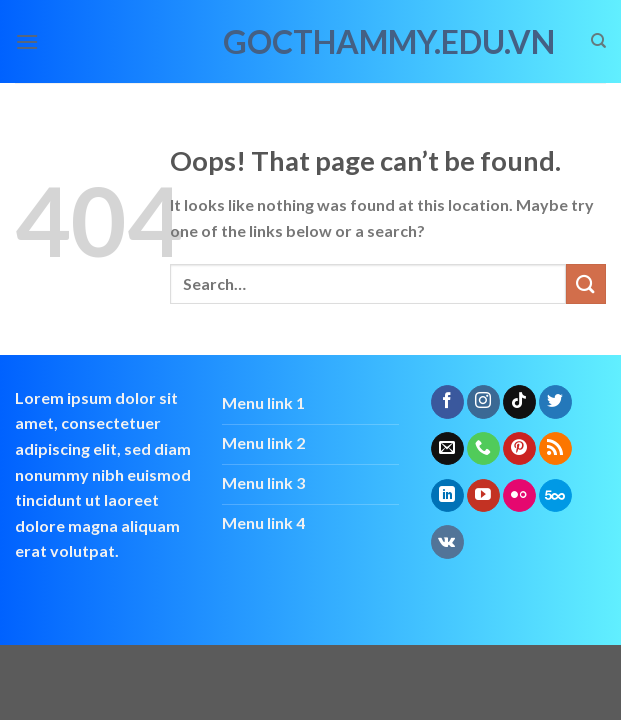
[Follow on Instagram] (483, 402)
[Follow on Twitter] (555, 402)
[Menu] (27, 41)
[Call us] (483, 449)
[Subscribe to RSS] (555, 449)
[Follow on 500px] (555, 496)
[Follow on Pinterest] (519, 449)
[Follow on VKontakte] (447, 542)
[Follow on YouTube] (483, 496)
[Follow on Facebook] (447, 402)
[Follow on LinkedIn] (447, 496)
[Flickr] (519, 496)
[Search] (598, 41)
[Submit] (586, 283)
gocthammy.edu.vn (311, 42)
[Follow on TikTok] (519, 402)
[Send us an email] (447, 449)
